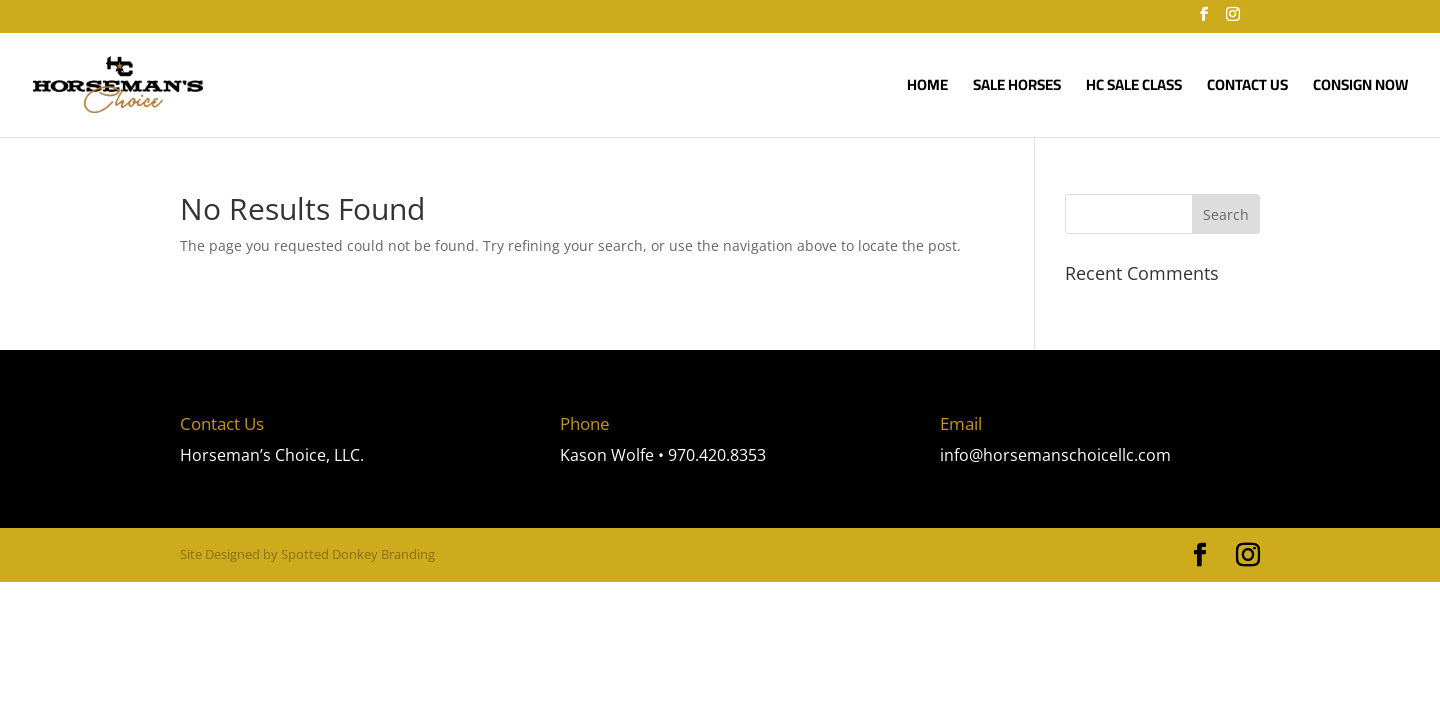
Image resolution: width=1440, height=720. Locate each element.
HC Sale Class (1134, 88)
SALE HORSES (1017, 88)
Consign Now (1360, 88)
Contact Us (1247, 88)
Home (927, 88)
